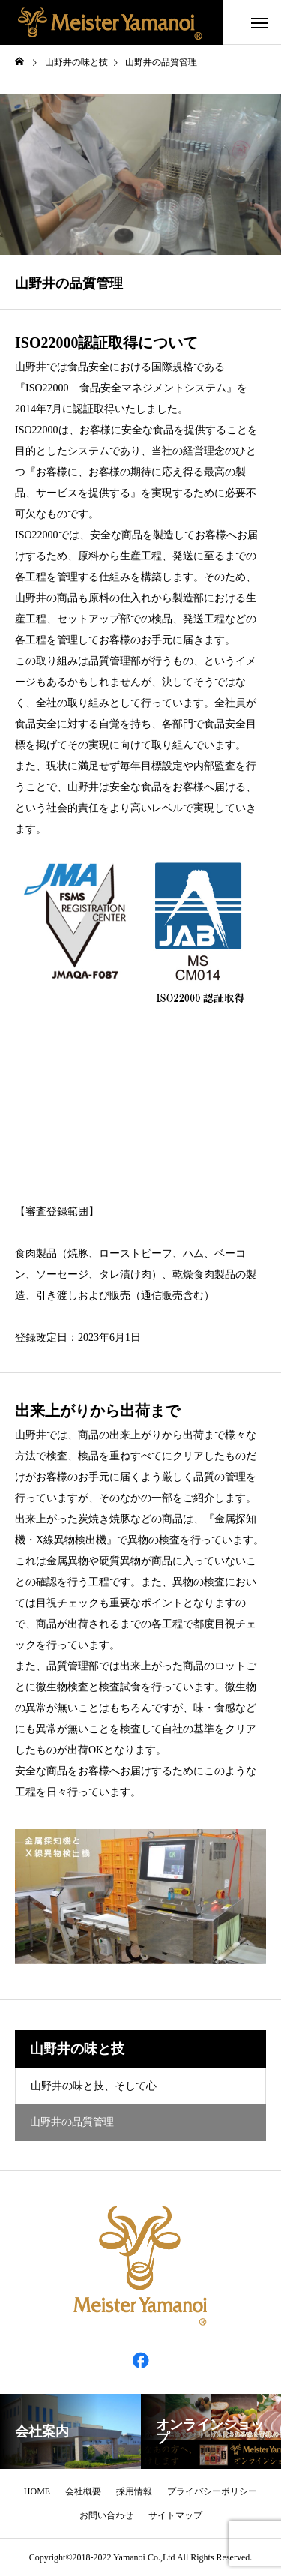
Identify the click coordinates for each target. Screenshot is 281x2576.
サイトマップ (175, 2515)
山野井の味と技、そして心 (94, 2086)
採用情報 (134, 2491)
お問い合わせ (106, 2515)
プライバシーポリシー (212, 2491)
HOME (37, 2491)
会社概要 (83, 2491)
